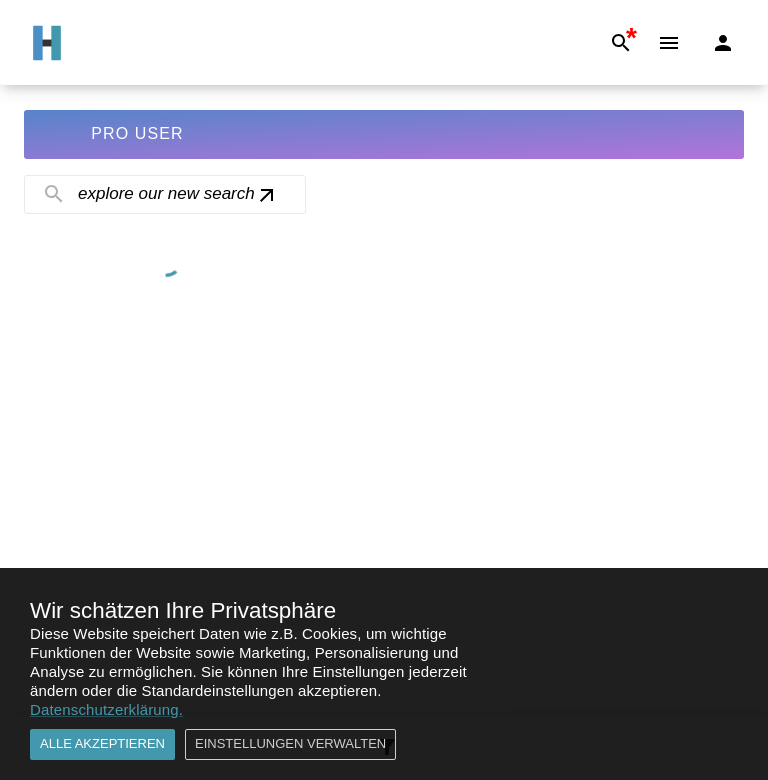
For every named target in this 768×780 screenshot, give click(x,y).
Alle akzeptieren (102, 744)
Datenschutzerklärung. (106, 709)
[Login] (723, 43)
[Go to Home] (47, 43)
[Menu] (669, 43)
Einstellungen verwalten (290, 744)
